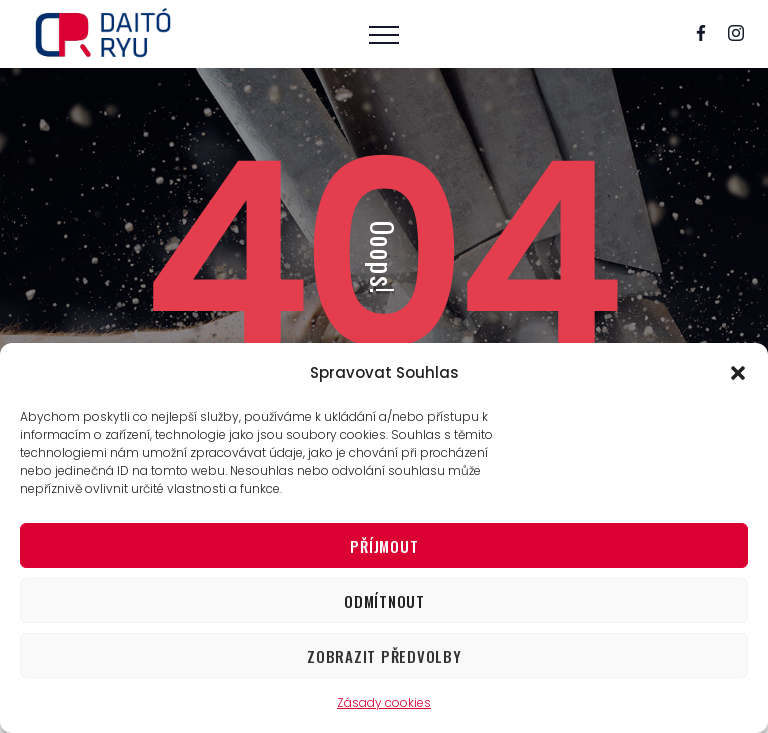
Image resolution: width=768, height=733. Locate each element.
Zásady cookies (384, 702)
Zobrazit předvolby (384, 656)
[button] (738, 373)
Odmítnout (384, 601)
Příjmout (384, 546)
